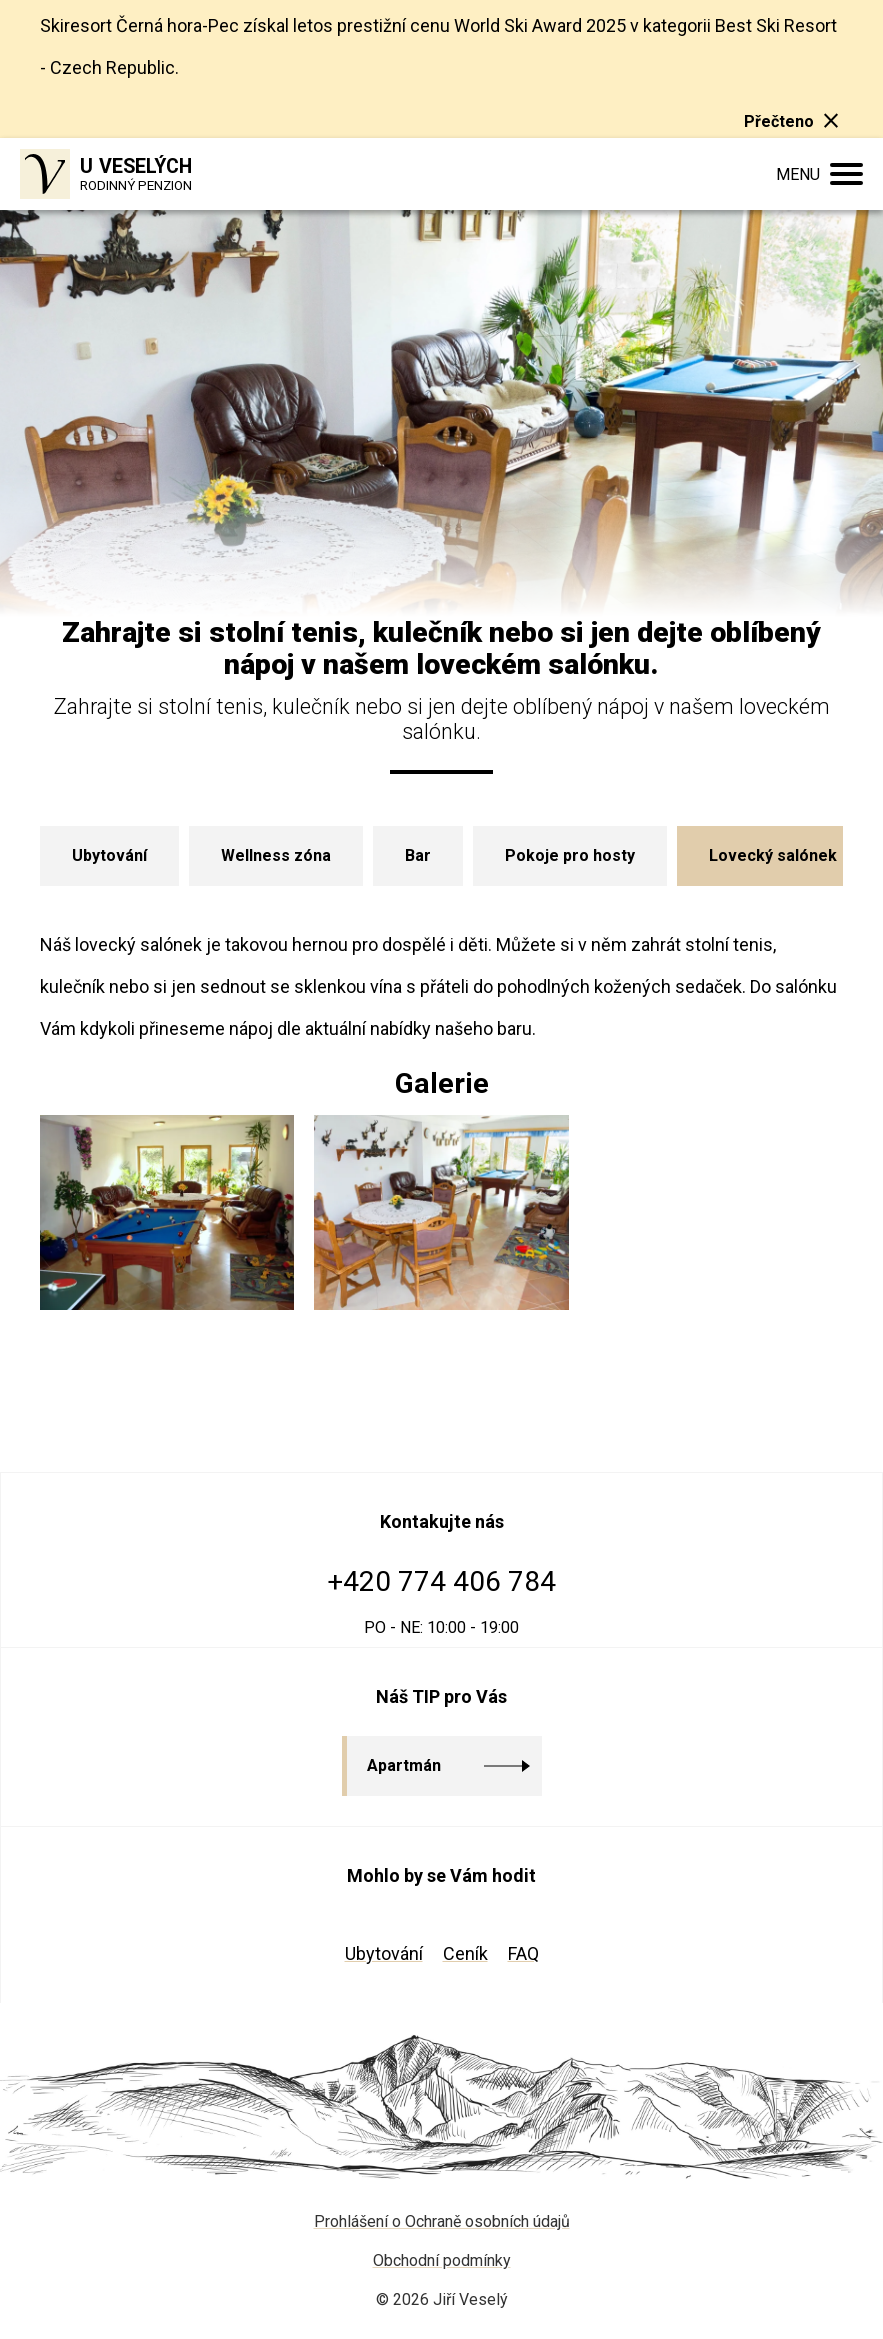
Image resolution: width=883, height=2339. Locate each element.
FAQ (523, 1953)
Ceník (465, 1953)
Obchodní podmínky (442, 2260)
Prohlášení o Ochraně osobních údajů (442, 2221)
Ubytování (384, 1953)
